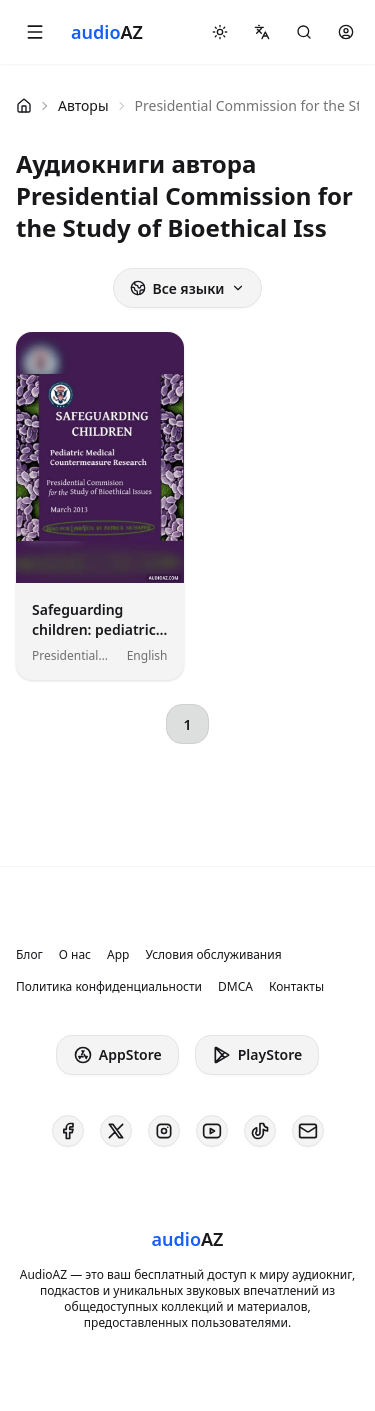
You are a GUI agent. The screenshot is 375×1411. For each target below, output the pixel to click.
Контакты (296, 987)
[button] (35, 32)
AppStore (117, 1055)
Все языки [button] (187, 288)
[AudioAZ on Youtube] (212, 1131)
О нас (75, 955)
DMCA (235, 987)
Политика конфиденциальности (109, 987)
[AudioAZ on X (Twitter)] (116, 1131)
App (118, 955)
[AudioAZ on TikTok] (260, 1131)
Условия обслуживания (213, 955)
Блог (29, 955)
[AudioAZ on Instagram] (164, 1131)
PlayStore (257, 1055)
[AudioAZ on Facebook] (68, 1131)
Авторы (83, 105)
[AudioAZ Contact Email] (308, 1131)
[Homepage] (107, 32)
